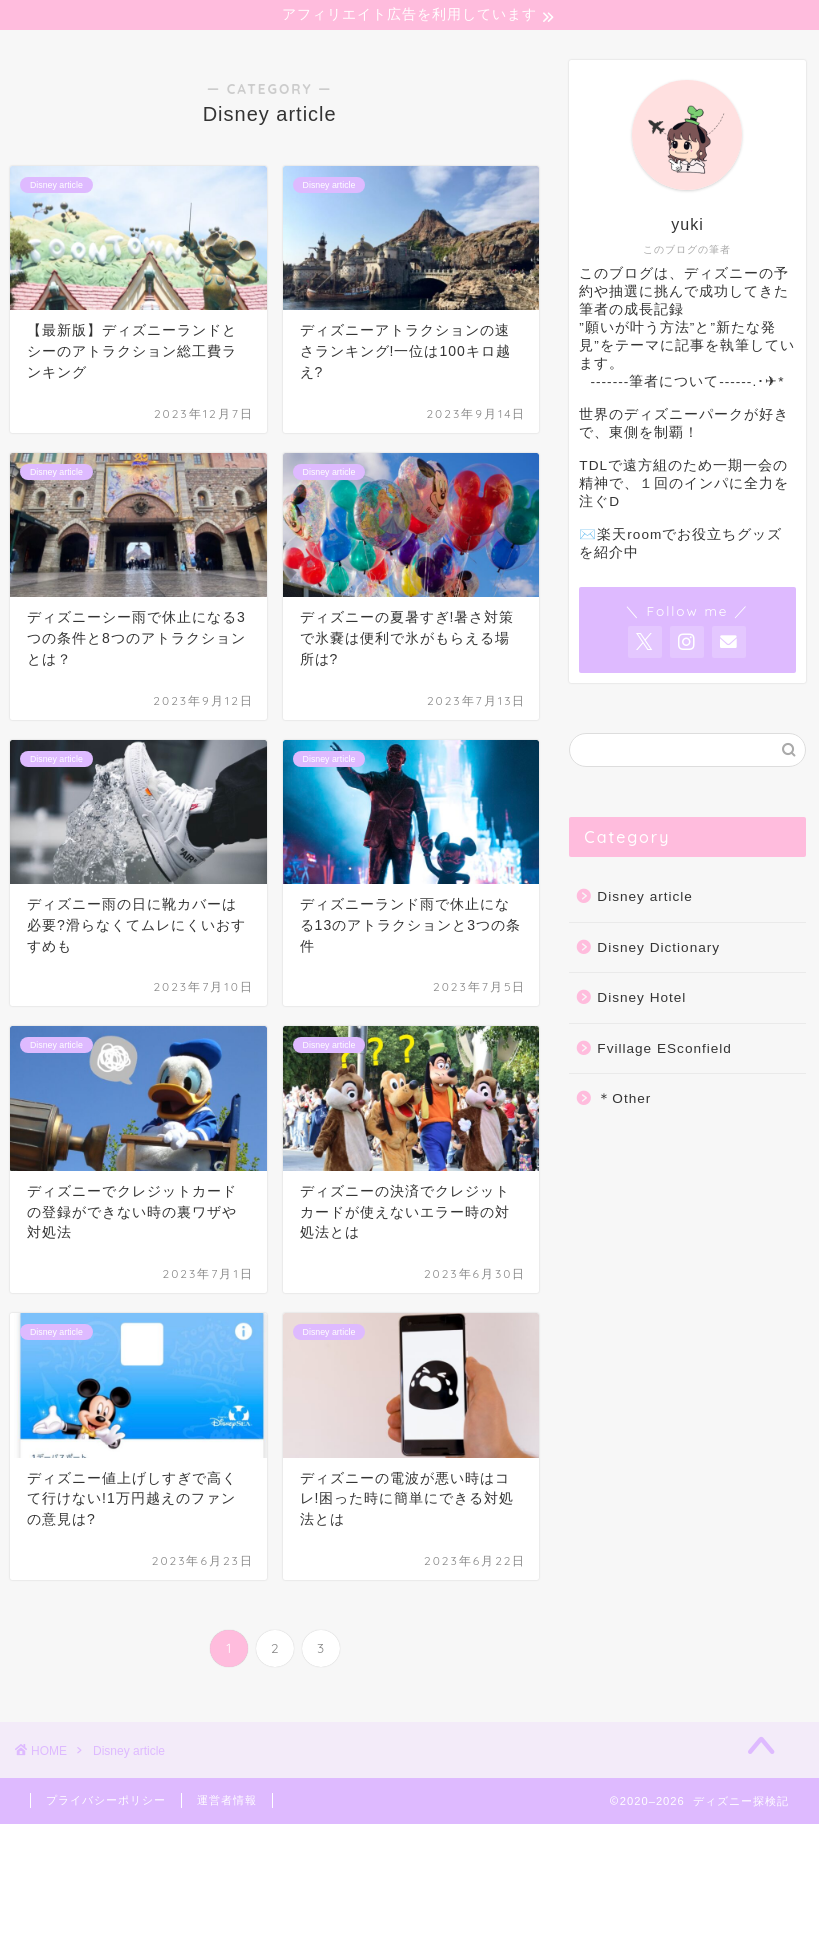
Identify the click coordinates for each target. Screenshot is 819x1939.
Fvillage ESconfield (664, 1051)
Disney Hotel (641, 1000)
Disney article (645, 899)
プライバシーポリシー (106, 1803)
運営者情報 (227, 1803)
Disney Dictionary (658, 950)
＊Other (624, 1101)
